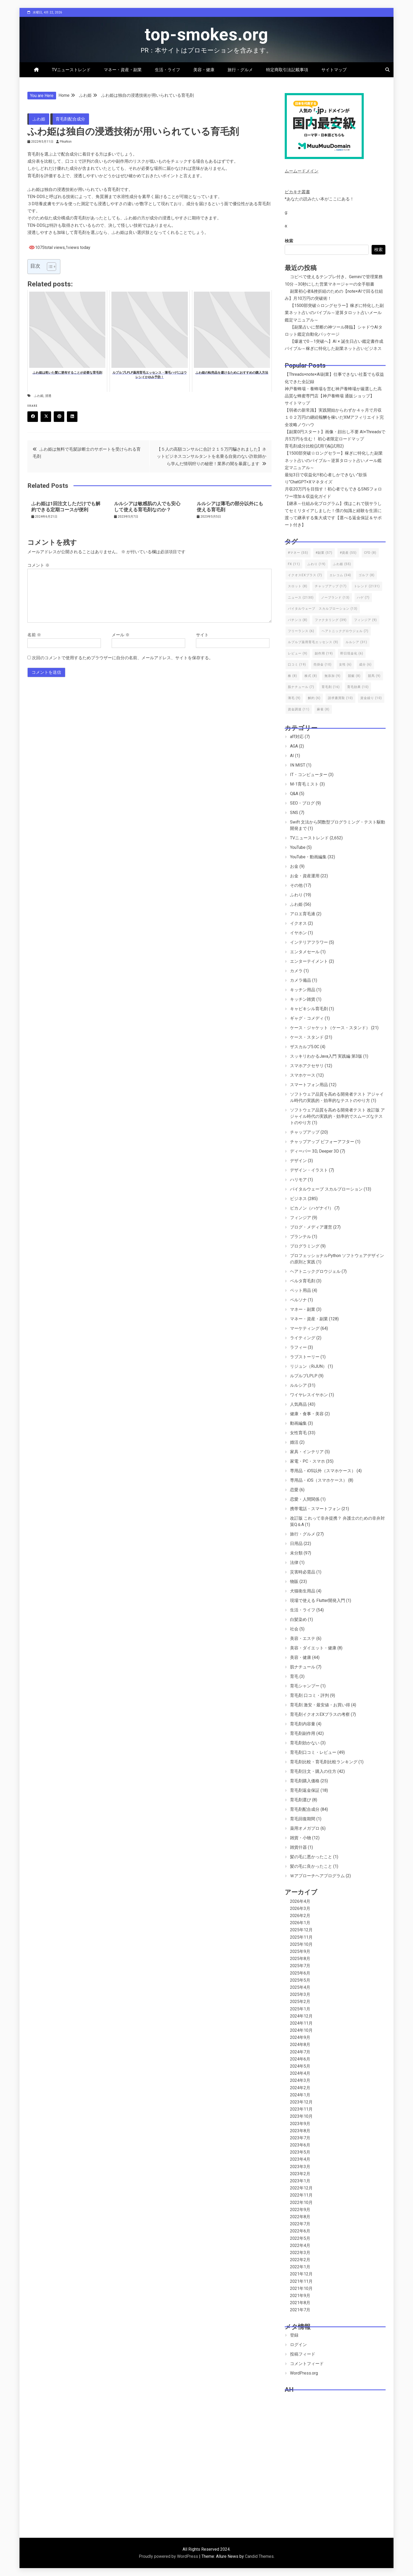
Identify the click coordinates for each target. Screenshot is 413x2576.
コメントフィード (307, 2363)
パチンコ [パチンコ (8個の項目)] (297, 620)
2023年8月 (300, 2130)
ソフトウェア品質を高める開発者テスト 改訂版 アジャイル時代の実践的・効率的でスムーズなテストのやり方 (337, 1116)
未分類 (296, 1553)
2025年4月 (300, 1987)
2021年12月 (301, 2273)
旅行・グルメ (240, 69)
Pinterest (60, 417)
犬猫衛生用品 (302, 1590)
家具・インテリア (307, 1451)
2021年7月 (300, 2309)
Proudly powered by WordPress (169, 2556)
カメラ (296, 970)
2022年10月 (301, 2202)
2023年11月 (301, 2109)
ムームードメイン (301, 171)
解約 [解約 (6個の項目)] (314, 698)
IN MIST (297, 765)
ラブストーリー (304, 1356)
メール (121, 634)
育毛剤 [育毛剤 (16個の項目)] (331, 687)
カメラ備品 (300, 980)
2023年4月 (300, 2159)
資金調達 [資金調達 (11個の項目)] (298, 709)
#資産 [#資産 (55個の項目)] (348, 553)
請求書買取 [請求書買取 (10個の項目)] (340, 698)
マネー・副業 (302, 1309)
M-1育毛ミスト (304, 784)
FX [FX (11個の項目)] (294, 564)
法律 (294, 1562)
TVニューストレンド (71, 69)
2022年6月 (300, 2230)
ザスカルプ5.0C (304, 1046)
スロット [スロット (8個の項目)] (297, 586)
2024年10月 (301, 2030)
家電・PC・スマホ (307, 1461)
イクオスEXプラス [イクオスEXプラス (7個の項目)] (305, 575)
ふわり (296, 894)
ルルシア (298, 1385)
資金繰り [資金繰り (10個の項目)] (371, 698)
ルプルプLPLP (303, 1375)
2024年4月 (300, 2073)
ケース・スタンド (307, 1037)
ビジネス (298, 1198)
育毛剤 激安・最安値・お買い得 (320, 1704)
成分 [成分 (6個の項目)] (365, 664)
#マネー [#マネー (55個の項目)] (298, 553)
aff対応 (297, 736)
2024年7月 (300, 2051)
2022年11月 (301, 2195)
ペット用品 (300, 1290)
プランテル (300, 1236)
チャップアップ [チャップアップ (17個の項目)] (331, 586)
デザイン (298, 1160)
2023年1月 (300, 2180)
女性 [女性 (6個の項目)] (345, 664)
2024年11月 (301, 2023)
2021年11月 (301, 2281)
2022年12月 (301, 2187)
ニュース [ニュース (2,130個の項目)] (301, 597)
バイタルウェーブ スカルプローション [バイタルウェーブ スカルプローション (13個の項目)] (322, 608)
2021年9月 (300, 2295)
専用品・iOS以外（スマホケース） (323, 1470)
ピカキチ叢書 (297, 191)
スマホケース (302, 1075)
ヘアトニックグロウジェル (315, 1271)
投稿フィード (302, 2354)
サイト (202, 634)
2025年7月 (300, 1965)
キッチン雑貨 (302, 999)
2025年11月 (301, 1937)
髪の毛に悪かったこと (311, 1856)
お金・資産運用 (304, 875)
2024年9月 (300, 2037)
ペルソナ (298, 1299)
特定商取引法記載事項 (287, 69)
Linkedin (74, 417)
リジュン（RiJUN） (308, 1366)
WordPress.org (304, 2373)
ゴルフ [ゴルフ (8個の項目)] (366, 575)
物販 (294, 1581)
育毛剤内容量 (302, 1723)
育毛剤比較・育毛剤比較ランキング (323, 1761)
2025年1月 (300, 2008)
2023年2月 (300, 2173)
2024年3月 (300, 2080)
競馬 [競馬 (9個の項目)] (374, 676)
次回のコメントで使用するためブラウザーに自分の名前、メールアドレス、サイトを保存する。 (122, 657)
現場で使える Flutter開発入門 (317, 1600)
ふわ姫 (39, 119)
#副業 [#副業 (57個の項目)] (324, 553)
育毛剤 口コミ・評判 (309, 1695)
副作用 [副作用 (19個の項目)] (324, 653)
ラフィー (298, 1347)
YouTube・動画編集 (308, 856)
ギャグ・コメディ (307, 1018)
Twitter (47, 417)
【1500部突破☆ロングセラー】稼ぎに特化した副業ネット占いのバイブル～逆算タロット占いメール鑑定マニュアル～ (334, 312)
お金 (294, 866)
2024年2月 (300, 2087)
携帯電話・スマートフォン (315, 1508)
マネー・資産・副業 (123, 69)
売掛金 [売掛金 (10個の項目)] (322, 664)
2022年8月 (300, 2216)
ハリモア (298, 1179)
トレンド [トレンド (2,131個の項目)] (367, 586)
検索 (289, 240)
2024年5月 (300, 2066)
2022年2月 (300, 2259)
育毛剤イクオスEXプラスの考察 (320, 1714)
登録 (294, 2335)
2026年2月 (300, 1915)
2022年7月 (300, 2223)
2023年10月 (301, 2116)
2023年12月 (301, 2102)
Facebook (34, 417)
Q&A (294, 793)
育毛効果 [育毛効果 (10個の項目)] (358, 687)
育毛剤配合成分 (70, 119)
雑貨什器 (298, 1847)
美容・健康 (203, 69)
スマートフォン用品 (309, 1084)
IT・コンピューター (308, 774)
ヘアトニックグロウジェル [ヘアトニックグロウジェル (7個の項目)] (345, 631)
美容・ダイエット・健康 (313, 1647)
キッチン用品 (302, 989)
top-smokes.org (206, 35)
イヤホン (298, 932)
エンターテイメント (309, 961)
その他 (296, 885)
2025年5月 (300, 1980)
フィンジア (300, 1217)
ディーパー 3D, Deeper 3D (314, 1151)
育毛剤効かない (304, 1742)
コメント (38, 565)
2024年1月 (300, 2094)
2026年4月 (300, 1901)
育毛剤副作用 (302, 1733)
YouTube (298, 847)
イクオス (298, 923)
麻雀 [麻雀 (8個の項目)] (323, 709)
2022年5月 (300, 2238)
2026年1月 (300, 1922)
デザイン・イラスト (309, 1170)
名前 (34, 634)
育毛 (294, 1676)
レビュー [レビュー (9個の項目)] (297, 653)
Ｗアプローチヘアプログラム (317, 1875)
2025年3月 (300, 1994)
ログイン (298, 2344)
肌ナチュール (302, 1666)
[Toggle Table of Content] (49, 266)
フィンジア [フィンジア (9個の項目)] (365, 620)
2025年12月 (301, 1929)
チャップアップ (304, 1132)
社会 (294, 1628)
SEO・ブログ (302, 803)
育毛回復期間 (302, 1818)
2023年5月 (300, 2152)
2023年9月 (300, 2123)
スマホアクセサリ (307, 1065)
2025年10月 (301, 1944)
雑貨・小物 (300, 1837)
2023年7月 (300, 2137)
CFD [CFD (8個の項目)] (370, 553)
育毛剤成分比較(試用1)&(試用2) (314, 446)
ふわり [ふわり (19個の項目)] (316, 564)
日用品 (296, 1543)
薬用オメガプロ (304, 1828)
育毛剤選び (300, 1799)
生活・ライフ (167, 69)
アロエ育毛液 (302, 913)
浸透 (48, 396)
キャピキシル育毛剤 (309, 1008)
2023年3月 (300, 2166)
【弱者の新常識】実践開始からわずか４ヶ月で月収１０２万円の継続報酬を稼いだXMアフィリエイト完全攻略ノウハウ (334, 417)
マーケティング (304, 1328)
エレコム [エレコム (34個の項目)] (340, 575)
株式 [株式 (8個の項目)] (310, 676)
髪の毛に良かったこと (311, 1866)
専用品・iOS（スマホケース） (318, 1480)
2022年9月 (300, 2209)
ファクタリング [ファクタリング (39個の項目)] (331, 620)
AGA (294, 746)
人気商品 (298, 1404)
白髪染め (298, 1619)
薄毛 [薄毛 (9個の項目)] (294, 698)
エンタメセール (304, 951)
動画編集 (298, 1423)
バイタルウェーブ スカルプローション (326, 1189)
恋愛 (294, 1489)
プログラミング (304, 1246)
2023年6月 (300, 2145)
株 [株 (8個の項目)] (292, 676)
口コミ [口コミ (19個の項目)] (297, 664)
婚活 (294, 1442)
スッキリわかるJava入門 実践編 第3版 (326, 1056)
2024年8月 (300, 2044)
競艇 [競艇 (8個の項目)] (354, 676)
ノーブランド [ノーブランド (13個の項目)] (335, 597)
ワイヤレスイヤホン (309, 1394)
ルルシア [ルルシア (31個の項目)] (356, 642)
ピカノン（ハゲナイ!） (311, 1208)
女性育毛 (298, 1432)
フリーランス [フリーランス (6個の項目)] (301, 631)
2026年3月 (300, 1908)
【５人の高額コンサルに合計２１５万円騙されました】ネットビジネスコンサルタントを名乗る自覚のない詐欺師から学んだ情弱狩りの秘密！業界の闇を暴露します (211, 456)
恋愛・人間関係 (304, 1499)
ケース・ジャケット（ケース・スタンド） (330, 1027)
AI (292, 755)
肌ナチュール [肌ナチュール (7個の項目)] (301, 687)
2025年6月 (300, 1973)
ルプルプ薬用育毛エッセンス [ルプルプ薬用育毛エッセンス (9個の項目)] (313, 642)
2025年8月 (300, 1958)
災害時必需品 (302, 1572)
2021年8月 (300, 2302)
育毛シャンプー (304, 1685)
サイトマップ (334, 69)
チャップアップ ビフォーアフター (322, 1141)
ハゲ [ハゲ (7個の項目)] (363, 597)
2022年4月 (300, 2245)
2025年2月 (300, 2001)
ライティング (302, 1337)
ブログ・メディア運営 (311, 1227)
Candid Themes (259, 2556)
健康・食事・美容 (307, 1413)
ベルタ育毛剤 (302, 1280)
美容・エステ (302, 1638)
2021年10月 (301, 2288)
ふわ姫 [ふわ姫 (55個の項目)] (342, 564)
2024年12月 (301, 2016)
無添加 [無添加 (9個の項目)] (332, 676)
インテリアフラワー (309, 942)
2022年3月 (300, 2252)
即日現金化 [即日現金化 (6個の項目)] (351, 653)
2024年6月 (300, 2059)
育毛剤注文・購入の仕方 (313, 1771)
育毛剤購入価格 (304, 1780)
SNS (294, 812)
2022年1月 (300, 2266)
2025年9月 (300, 1951)
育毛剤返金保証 (304, 1790)
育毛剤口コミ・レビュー (313, 1752)
